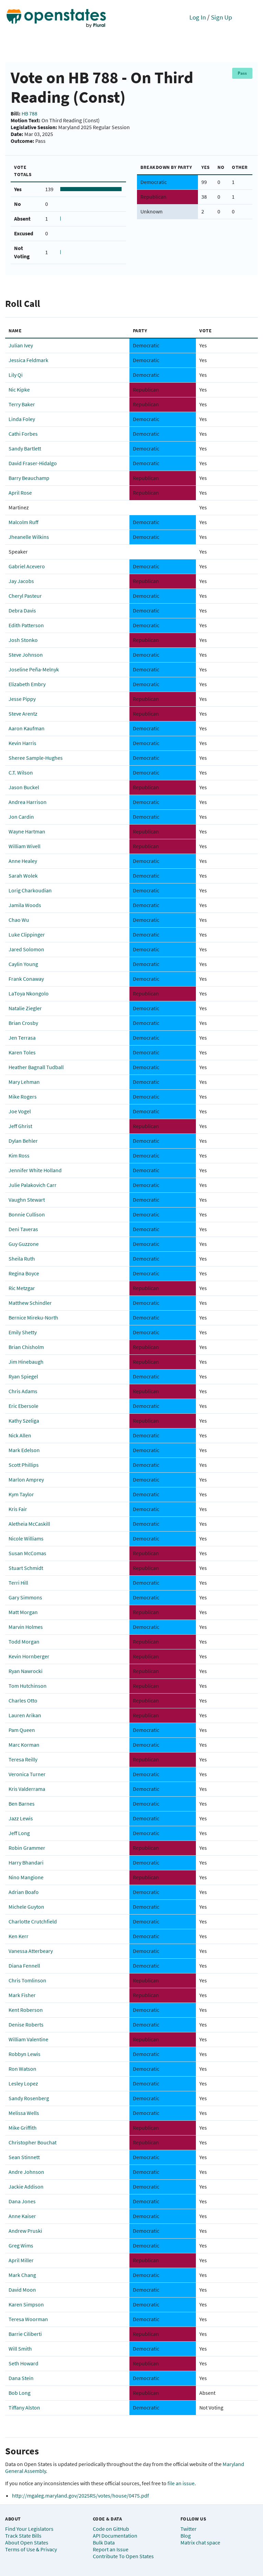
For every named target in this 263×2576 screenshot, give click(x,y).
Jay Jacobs (21, 581)
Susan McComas (27, 1553)
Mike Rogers (23, 1096)
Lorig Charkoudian (30, 890)
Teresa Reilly (23, 1759)
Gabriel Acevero (27, 566)
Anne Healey (23, 860)
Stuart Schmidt (26, 1567)
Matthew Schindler (30, 1302)
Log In (197, 17)
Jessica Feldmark (28, 360)
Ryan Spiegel (23, 1376)
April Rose (20, 492)
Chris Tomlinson (27, 1980)
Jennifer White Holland (35, 1170)
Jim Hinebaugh (26, 1361)
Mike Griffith (23, 2127)
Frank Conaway (26, 978)
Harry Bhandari (26, 1862)
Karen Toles (22, 1052)
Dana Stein (21, 2378)
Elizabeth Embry (27, 684)
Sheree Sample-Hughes (36, 757)
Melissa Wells (24, 2112)
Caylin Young (23, 964)
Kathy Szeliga (24, 1420)
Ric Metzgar (22, 1288)
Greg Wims (21, 2245)
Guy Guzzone (24, 1243)
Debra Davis (22, 610)
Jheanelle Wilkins (29, 536)
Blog (185, 2535)
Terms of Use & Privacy (31, 2549)
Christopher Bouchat (33, 2142)
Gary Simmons (25, 1597)
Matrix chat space (200, 2542)
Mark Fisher (22, 1995)
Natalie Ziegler (25, 1008)
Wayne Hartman (27, 831)
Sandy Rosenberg (29, 2098)
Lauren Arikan (25, 1715)
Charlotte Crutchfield (33, 1921)
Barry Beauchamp (29, 477)
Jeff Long (19, 1833)
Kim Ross (19, 1155)
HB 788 (29, 113)
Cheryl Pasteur (25, 595)
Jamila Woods (25, 905)
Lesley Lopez (23, 2083)
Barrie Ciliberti (25, 2333)
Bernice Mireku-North (33, 1317)
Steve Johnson (26, 654)
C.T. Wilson (21, 772)
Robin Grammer (27, 1847)
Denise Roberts (26, 2024)
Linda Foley (22, 419)
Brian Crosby (23, 1022)
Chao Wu (19, 919)
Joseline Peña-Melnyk (34, 669)
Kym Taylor (21, 1494)
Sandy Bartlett (25, 448)
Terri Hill (18, 1582)
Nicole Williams (26, 1538)
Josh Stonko (23, 639)
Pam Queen (22, 1729)
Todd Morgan (24, 1641)
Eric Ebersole (23, 1405)
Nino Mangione (26, 1877)
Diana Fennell (24, 1965)
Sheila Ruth (22, 1258)
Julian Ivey (21, 345)
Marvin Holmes (26, 1626)
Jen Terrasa (22, 1037)
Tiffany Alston (24, 2407)
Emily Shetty (23, 1332)
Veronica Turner (27, 1774)
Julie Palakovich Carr (33, 1184)
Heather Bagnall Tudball (36, 1067)
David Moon (22, 2289)
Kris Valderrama (27, 1788)
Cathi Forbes (23, 433)
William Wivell (24, 846)
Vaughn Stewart (27, 1199)
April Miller (21, 2260)
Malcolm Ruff (23, 522)
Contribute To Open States (123, 2556)
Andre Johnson (26, 2171)
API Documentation (115, 2535)
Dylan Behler (23, 1140)
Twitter (188, 2528)
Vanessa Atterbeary (31, 1950)
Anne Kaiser (22, 2216)
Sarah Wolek (23, 875)
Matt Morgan (23, 1612)
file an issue (181, 2483)
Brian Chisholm (26, 1346)
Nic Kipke (19, 389)
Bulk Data (104, 2542)
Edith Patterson (26, 625)
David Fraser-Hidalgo (33, 463)
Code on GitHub (111, 2528)
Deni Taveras (23, 1229)
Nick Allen (20, 1435)
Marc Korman (24, 1744)
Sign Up (221, 17)
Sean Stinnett (24, 2157)
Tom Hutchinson (28, 1685)
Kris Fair (18, 1509)
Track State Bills (23, 2535)
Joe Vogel (20, 1111)
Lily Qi (16, 374)
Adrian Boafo (24, 1891)
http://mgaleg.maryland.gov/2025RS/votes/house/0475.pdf (80, 2495)
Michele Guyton (26, 1906)
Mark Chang (22, 2274)
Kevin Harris (22, 743)
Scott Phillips (24, 1464)
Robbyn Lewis (24, 2054)
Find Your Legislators (29, 2528)
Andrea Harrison (28, 801)
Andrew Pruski (25, 2230)
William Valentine (28, 2039)
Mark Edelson (24, 1450)
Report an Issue (110, 2549)
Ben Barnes (22, 1803)
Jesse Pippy (22, 698)
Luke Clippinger (27, 934)
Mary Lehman (24, 1081)
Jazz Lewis (21, 1818)
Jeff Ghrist (20, 1126)
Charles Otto (23, 1700)
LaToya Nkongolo (29, 993)
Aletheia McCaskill (29, 1523)
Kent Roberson (26, 2009)
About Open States (26, 2542)
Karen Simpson (26, 2304)
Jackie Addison (26, 2186)
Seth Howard (23, 2363)
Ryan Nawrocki (25, 1671)
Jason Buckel (24, 787)
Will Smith (20, 2348)
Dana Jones (22, 2201)
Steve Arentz (23, 713)
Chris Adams (23, 1391)
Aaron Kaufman (27, 728)
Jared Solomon (26, 949)
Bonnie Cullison (27, 1214)
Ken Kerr (18, 1936)
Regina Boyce (24, 1273)
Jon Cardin (21, 816)
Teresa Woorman (28, 2319)
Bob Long (19, 2392)
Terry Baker (22, 404)
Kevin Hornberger (29, 1656)
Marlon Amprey (26, 1479)
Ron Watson (22, 2068)
